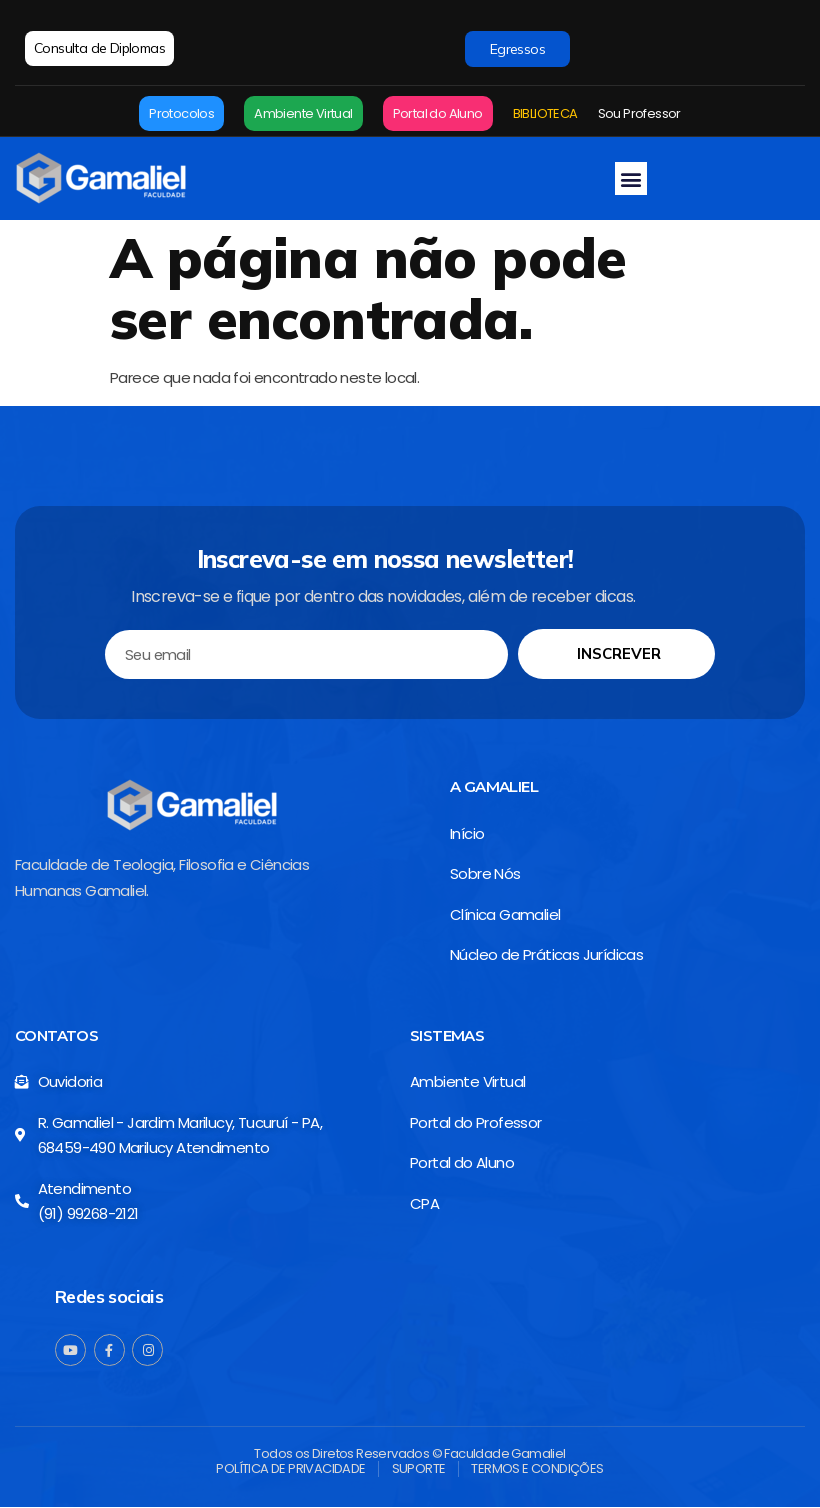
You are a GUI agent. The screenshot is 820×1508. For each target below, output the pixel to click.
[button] (631, 178)
